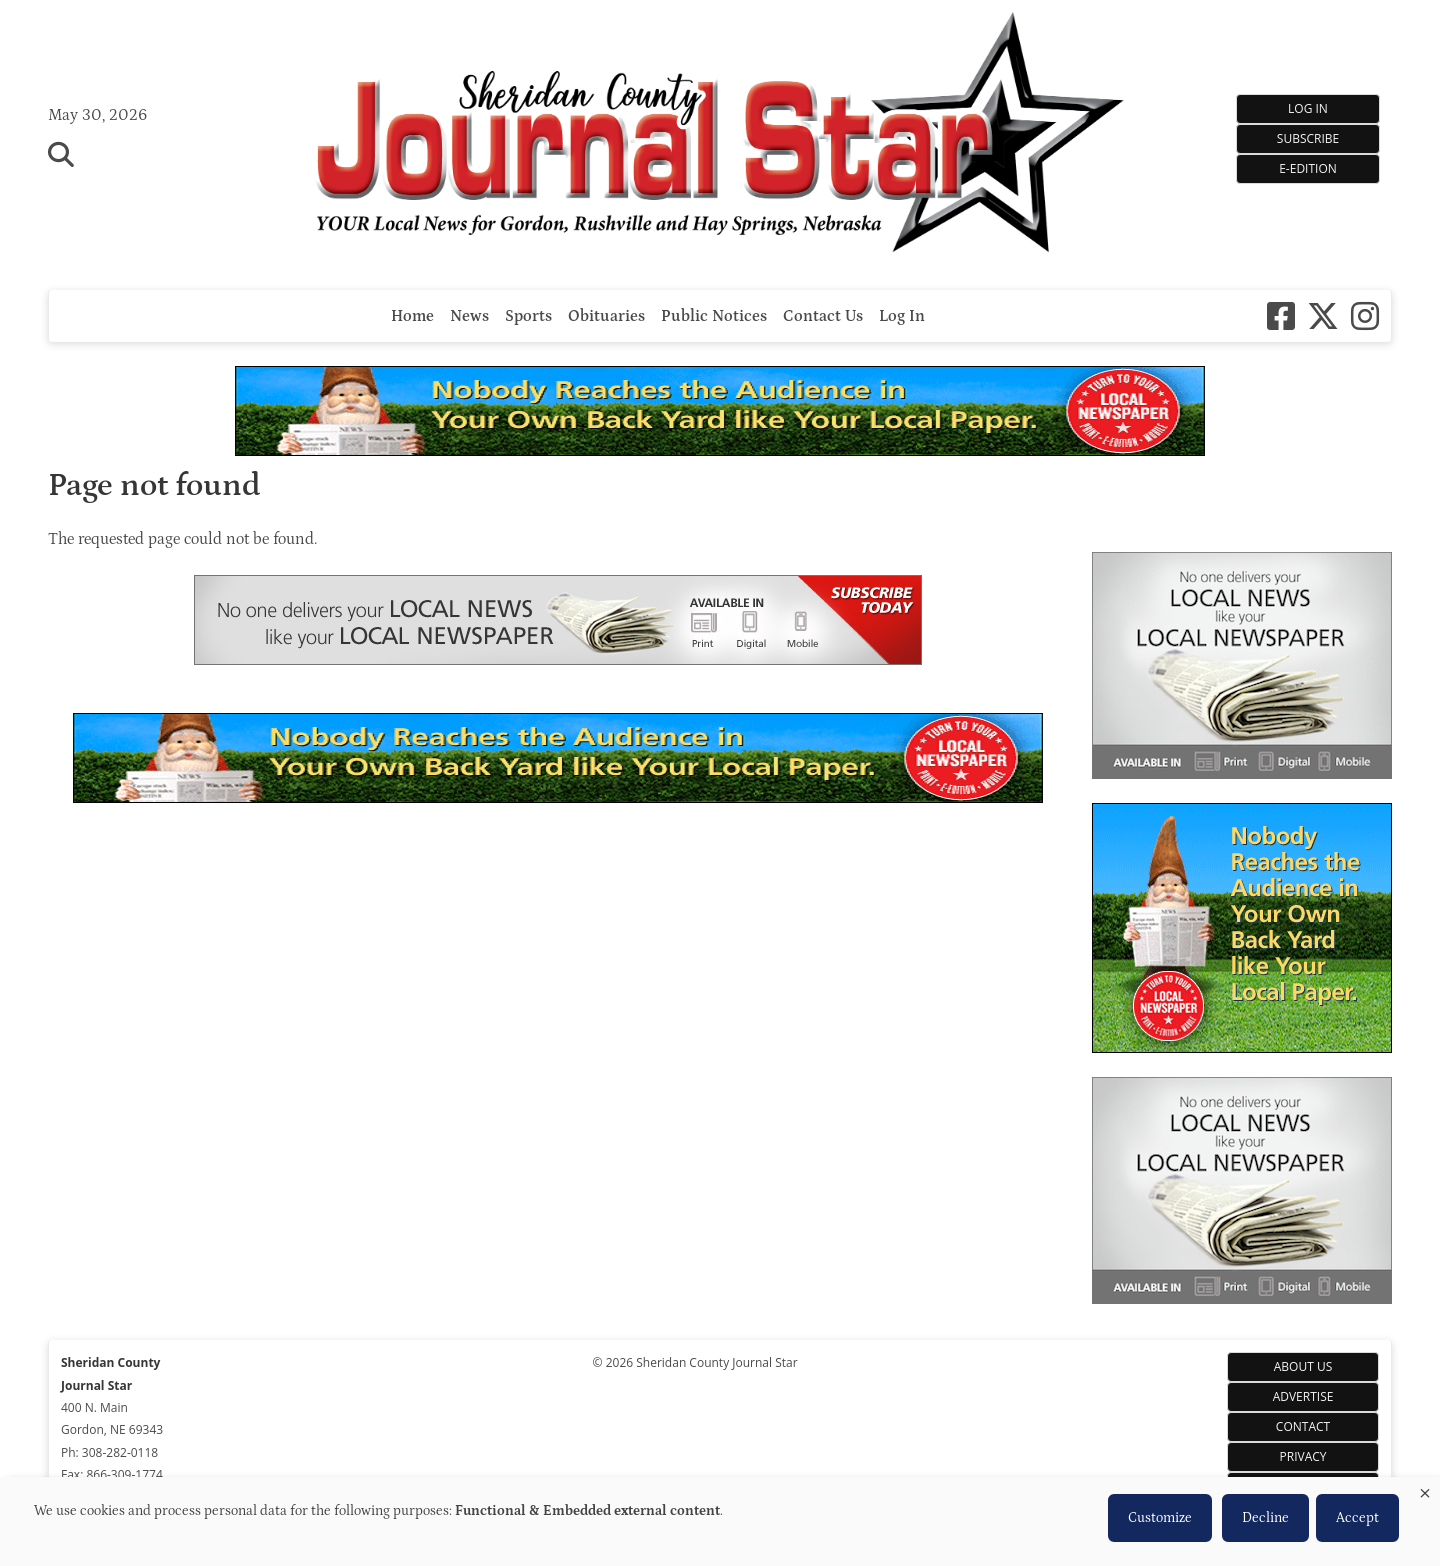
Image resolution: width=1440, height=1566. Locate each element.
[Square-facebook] (1281, 316)
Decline (1265, 1518)
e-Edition (1308, 168)
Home (412, 316)
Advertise (1303, 1396)
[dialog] (720, 1521)
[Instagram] (1365, 316)
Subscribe (1308, 138)
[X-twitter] (1323, 316)
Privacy (1303, 1456)
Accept (1357, 1518)
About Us (1303, 1366)
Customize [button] (1160, 1518)
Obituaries (606, 316)
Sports (528, 316)
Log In (1308, 108)
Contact (1303, 1426)
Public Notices (714, 316)
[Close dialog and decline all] (1425, 1489)
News (469, 316)
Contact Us (823, 316)
